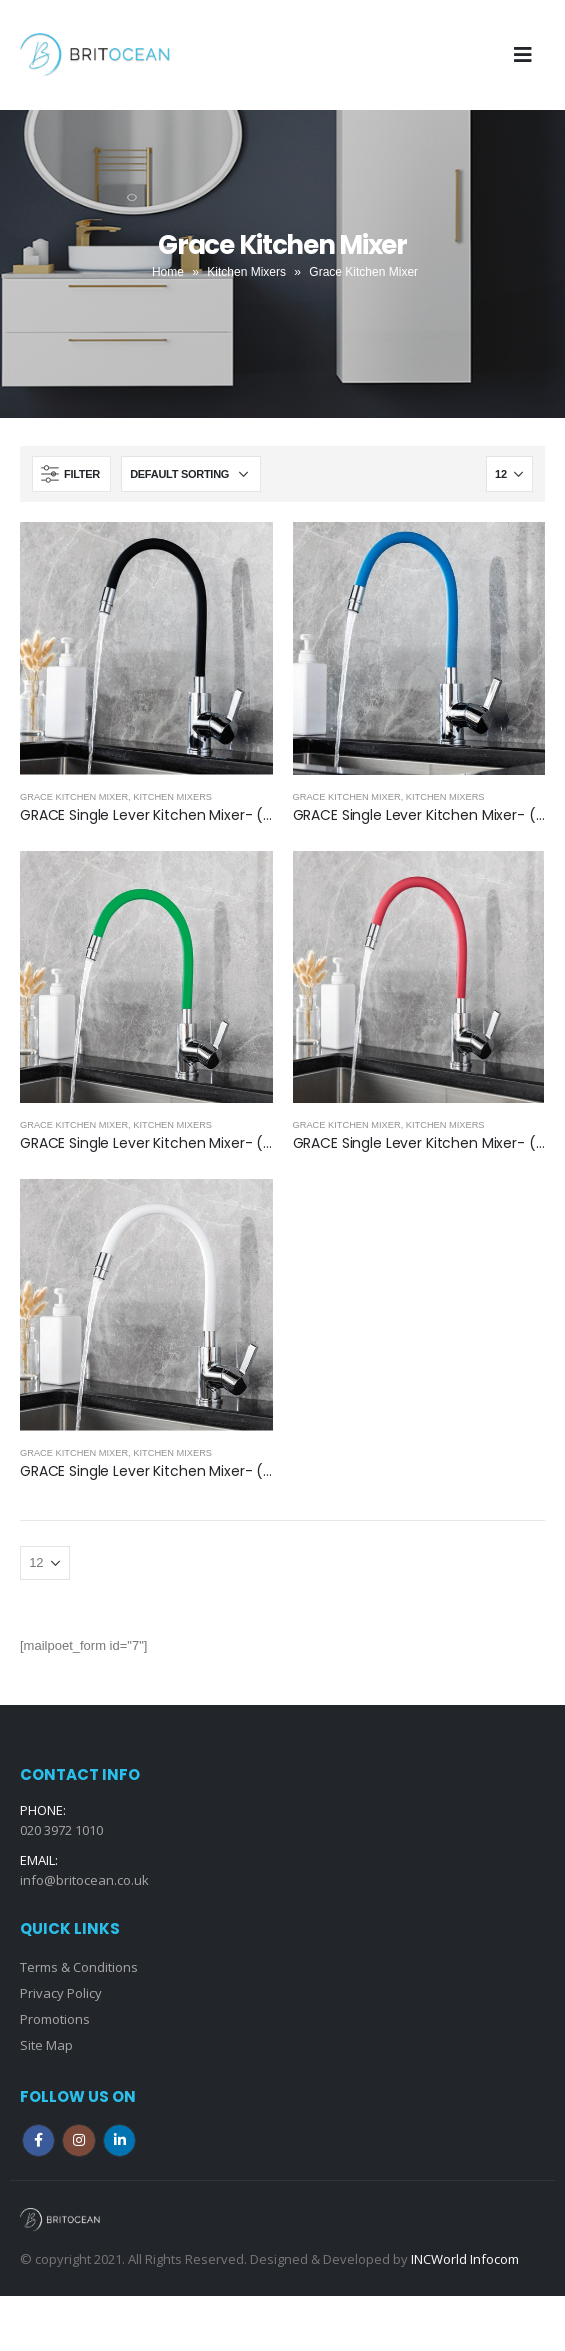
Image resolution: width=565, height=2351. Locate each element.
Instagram (78, 2140)
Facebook (38, 2140)
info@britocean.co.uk (84, 1880)
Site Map (46, 2045)
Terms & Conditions (79, 1967)
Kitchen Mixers (246, 272)
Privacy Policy (61, 1993)
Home (168, 272)
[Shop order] (191, 474)
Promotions (55, 2019)
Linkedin (119, 2140)
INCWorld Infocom (465, 2259)
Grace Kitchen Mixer (74, 797)
